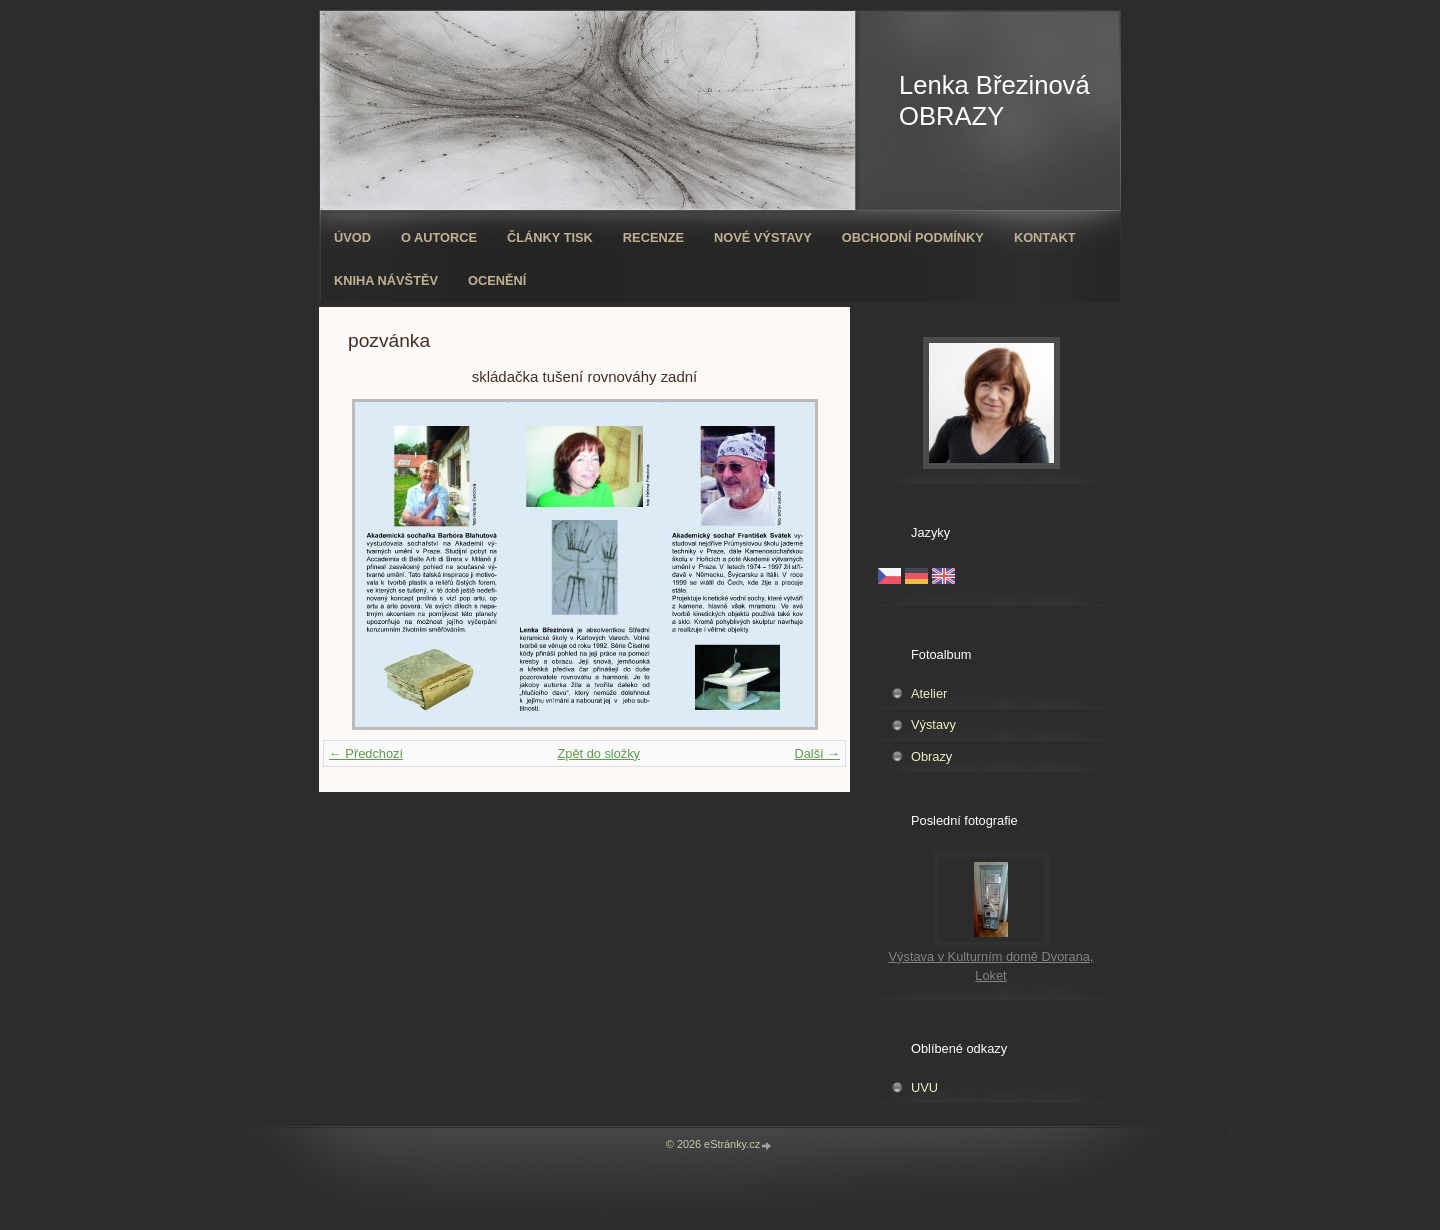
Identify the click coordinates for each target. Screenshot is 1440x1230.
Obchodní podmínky (913, 237)
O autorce (439, 237)
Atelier (929, 693)
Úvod (352, 237)
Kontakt (1045, 237)
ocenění (497, 280)
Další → (817, 753)
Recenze (653, 237)
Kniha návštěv (386, 280)
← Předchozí (366, 753)
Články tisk (550, 237)
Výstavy (933, 724)
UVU (924, 1087)
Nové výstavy (763, 237)
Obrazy (931, 756)
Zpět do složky (598, 753)
